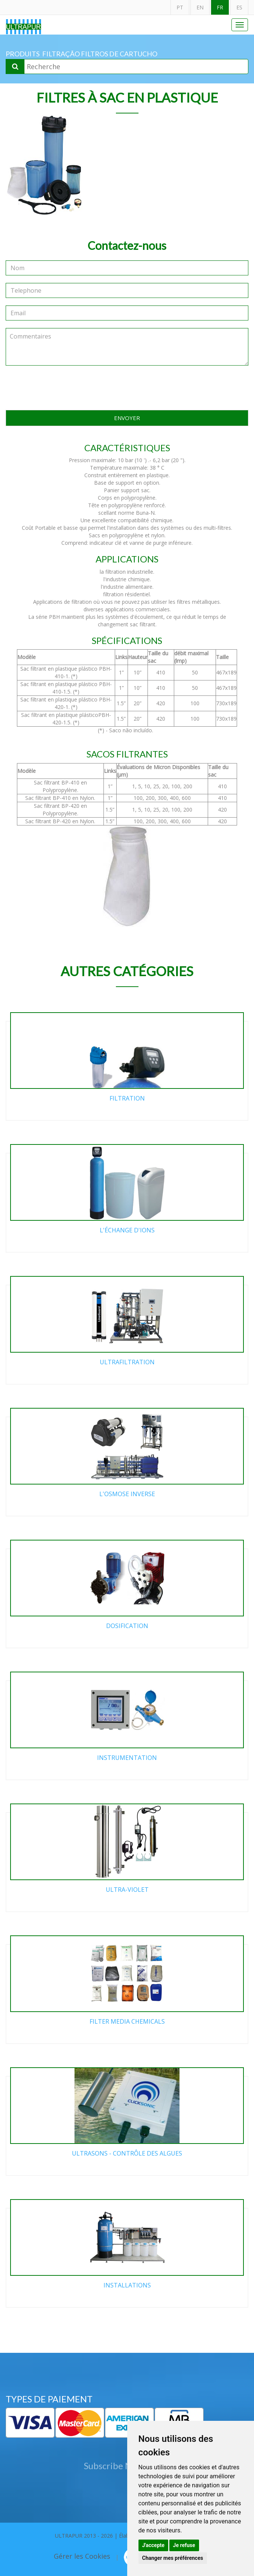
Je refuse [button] (184, 2545)
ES (239, 7)
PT (179, 7)
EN (200, 7)
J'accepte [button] (153, 2545)
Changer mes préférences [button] (172, 2558)
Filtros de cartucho (119, 54)
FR (220, 7)
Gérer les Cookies (82, 2556)
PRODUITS (23, 54)
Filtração (61, 54)
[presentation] (127, 387)
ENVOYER (127, 418)
